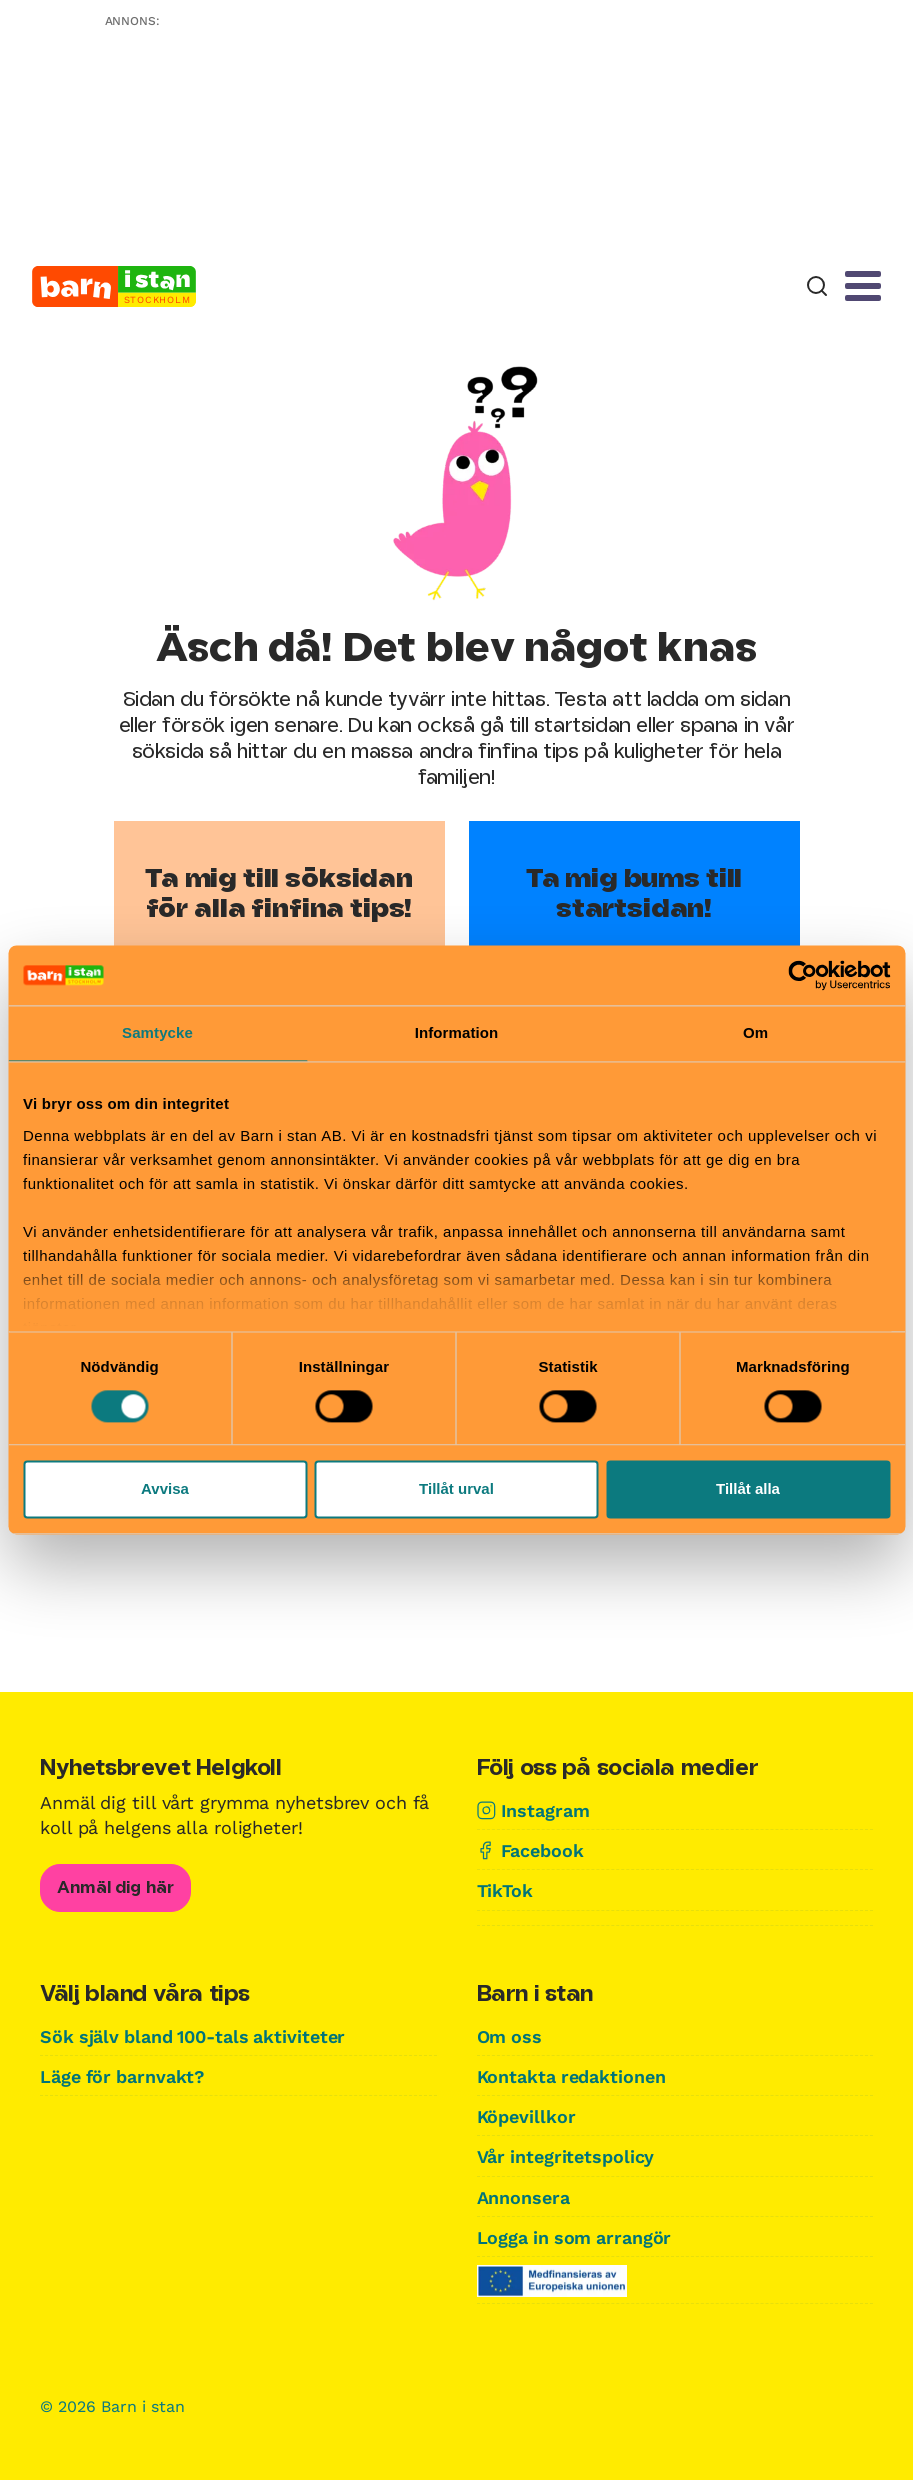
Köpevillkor (526, 2116)
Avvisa (165, 1489)
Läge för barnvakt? (123, 2076)
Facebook (542, 1850)
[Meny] (863, 286)
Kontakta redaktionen (572, 2076)
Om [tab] (755, 1032)
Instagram (545, 1810)
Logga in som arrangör (576, 2237)
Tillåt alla (748, 1489)
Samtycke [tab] (157, 1032)
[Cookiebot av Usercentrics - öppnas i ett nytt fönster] (802, 975)
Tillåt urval (456, 1489)
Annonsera (523, 2197)
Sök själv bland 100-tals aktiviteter (194, 2036)
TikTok (505, 1890)
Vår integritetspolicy (566, 2156)
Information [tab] (457, 1032)
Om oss (510, 2036)
